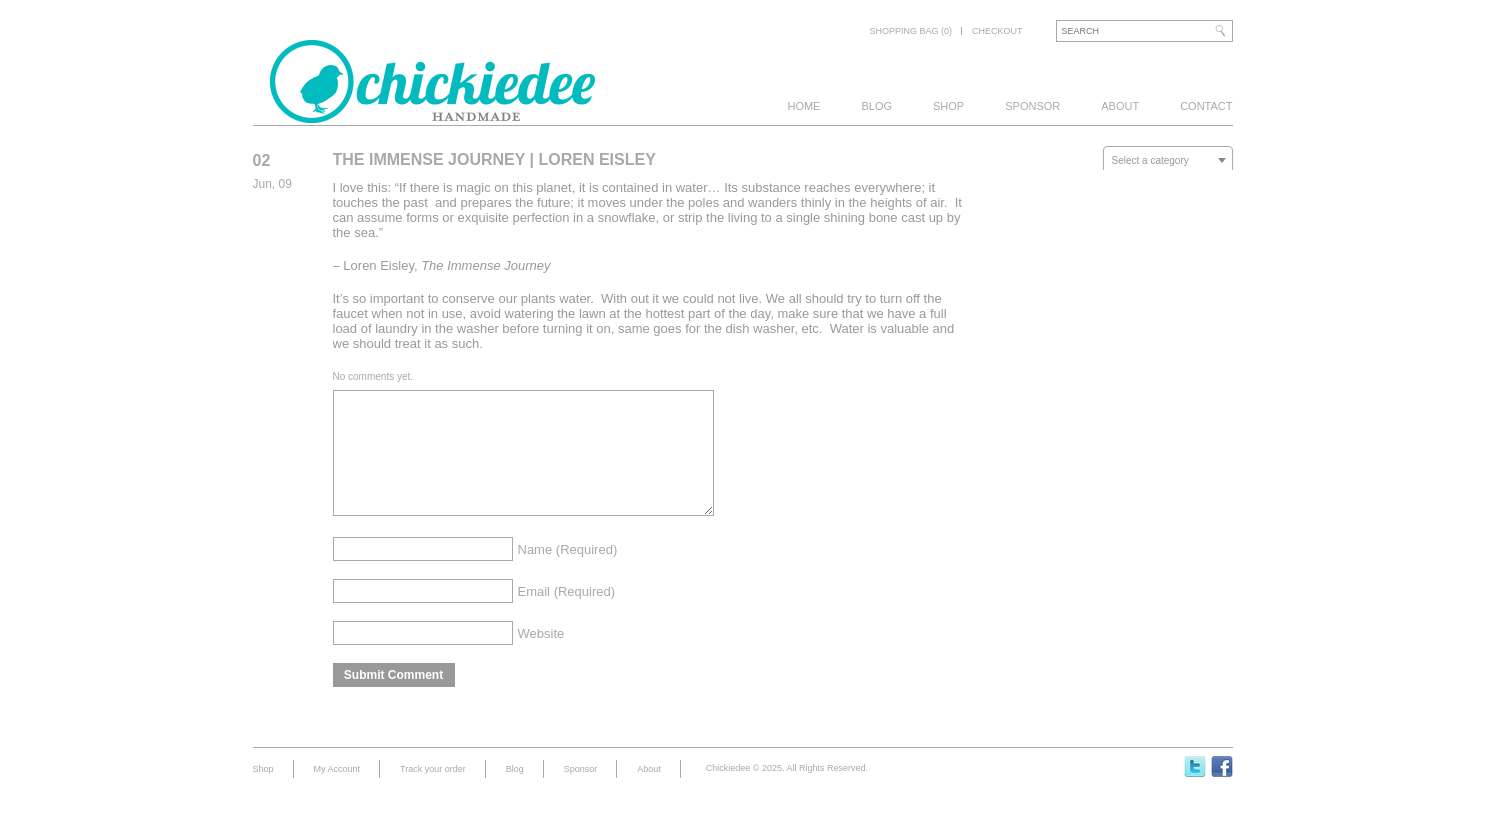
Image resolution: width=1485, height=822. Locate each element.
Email (567, 615)
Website (541, 657)
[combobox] (1168, 160)
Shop (948, 106)
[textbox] (1168, 161)
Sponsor (1032, 106)
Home (803, 106)
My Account (337, 793)
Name (568, 573)
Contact (1206, 106)
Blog (876, 106)
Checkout (997, 31)
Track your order (433, 793)
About (1120, 106)
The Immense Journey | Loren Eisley (494, 159)
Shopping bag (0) (910, 31)
